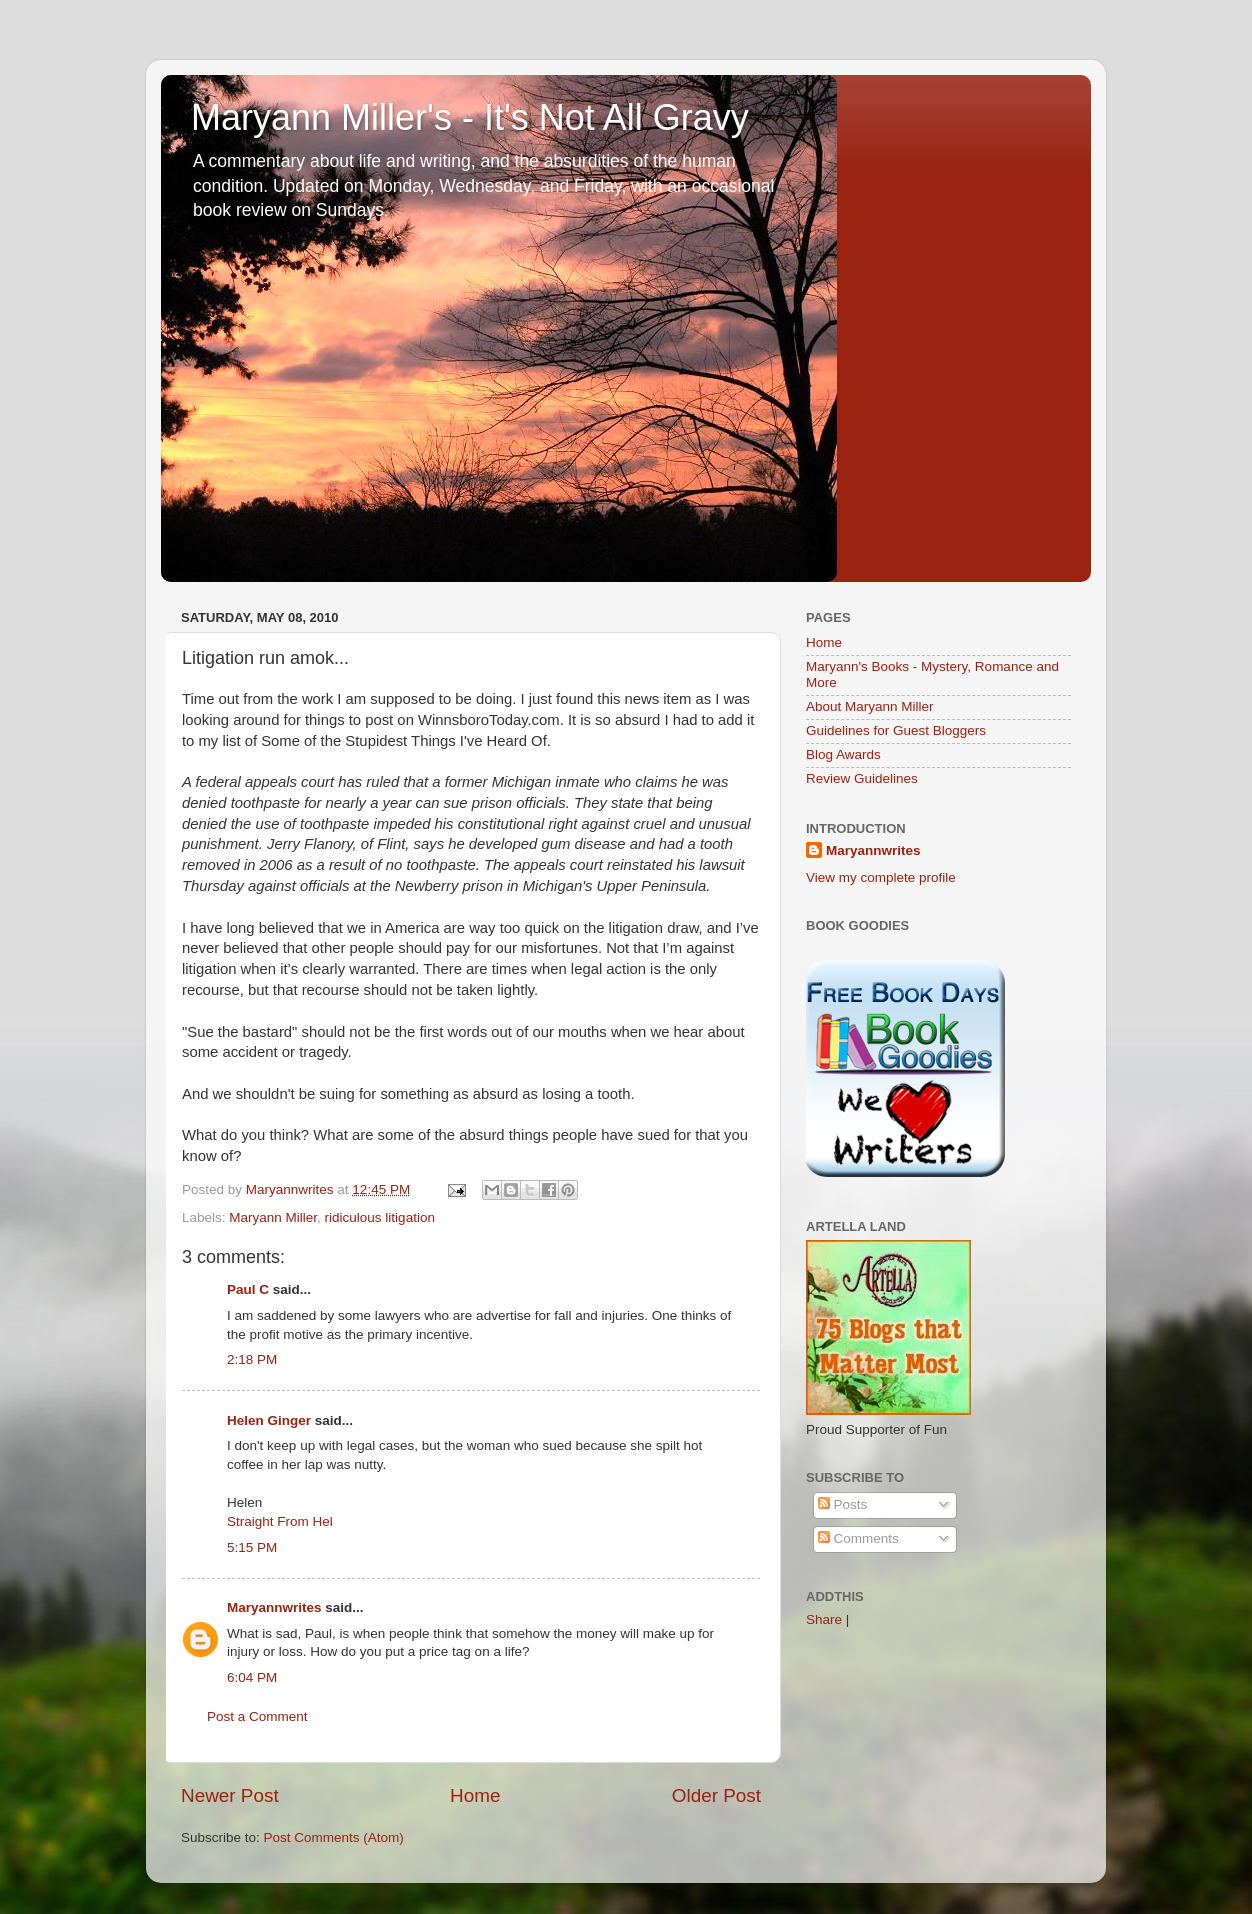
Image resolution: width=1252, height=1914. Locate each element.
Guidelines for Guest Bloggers (896, 730)
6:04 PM (252, 1677)
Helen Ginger (269, 1420)
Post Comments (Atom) (334, 1837)
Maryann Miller (273, 1217)
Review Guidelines (862, 778)
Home (475, 1795)
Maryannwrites (274, 1607)
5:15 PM (252, 1547)
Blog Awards (843, 754)
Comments (858, 1538)
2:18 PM (252, 1359)
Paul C (248, 1289)
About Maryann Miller (870, 706)
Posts (843, 1504)
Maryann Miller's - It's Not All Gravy (470, 117)
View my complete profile (881, 877)
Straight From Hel (280, 1521)
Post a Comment (257, 1716)
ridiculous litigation (380, 1217)
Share (824, 1619)
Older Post (716, 1795)
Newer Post (230, 1795)
